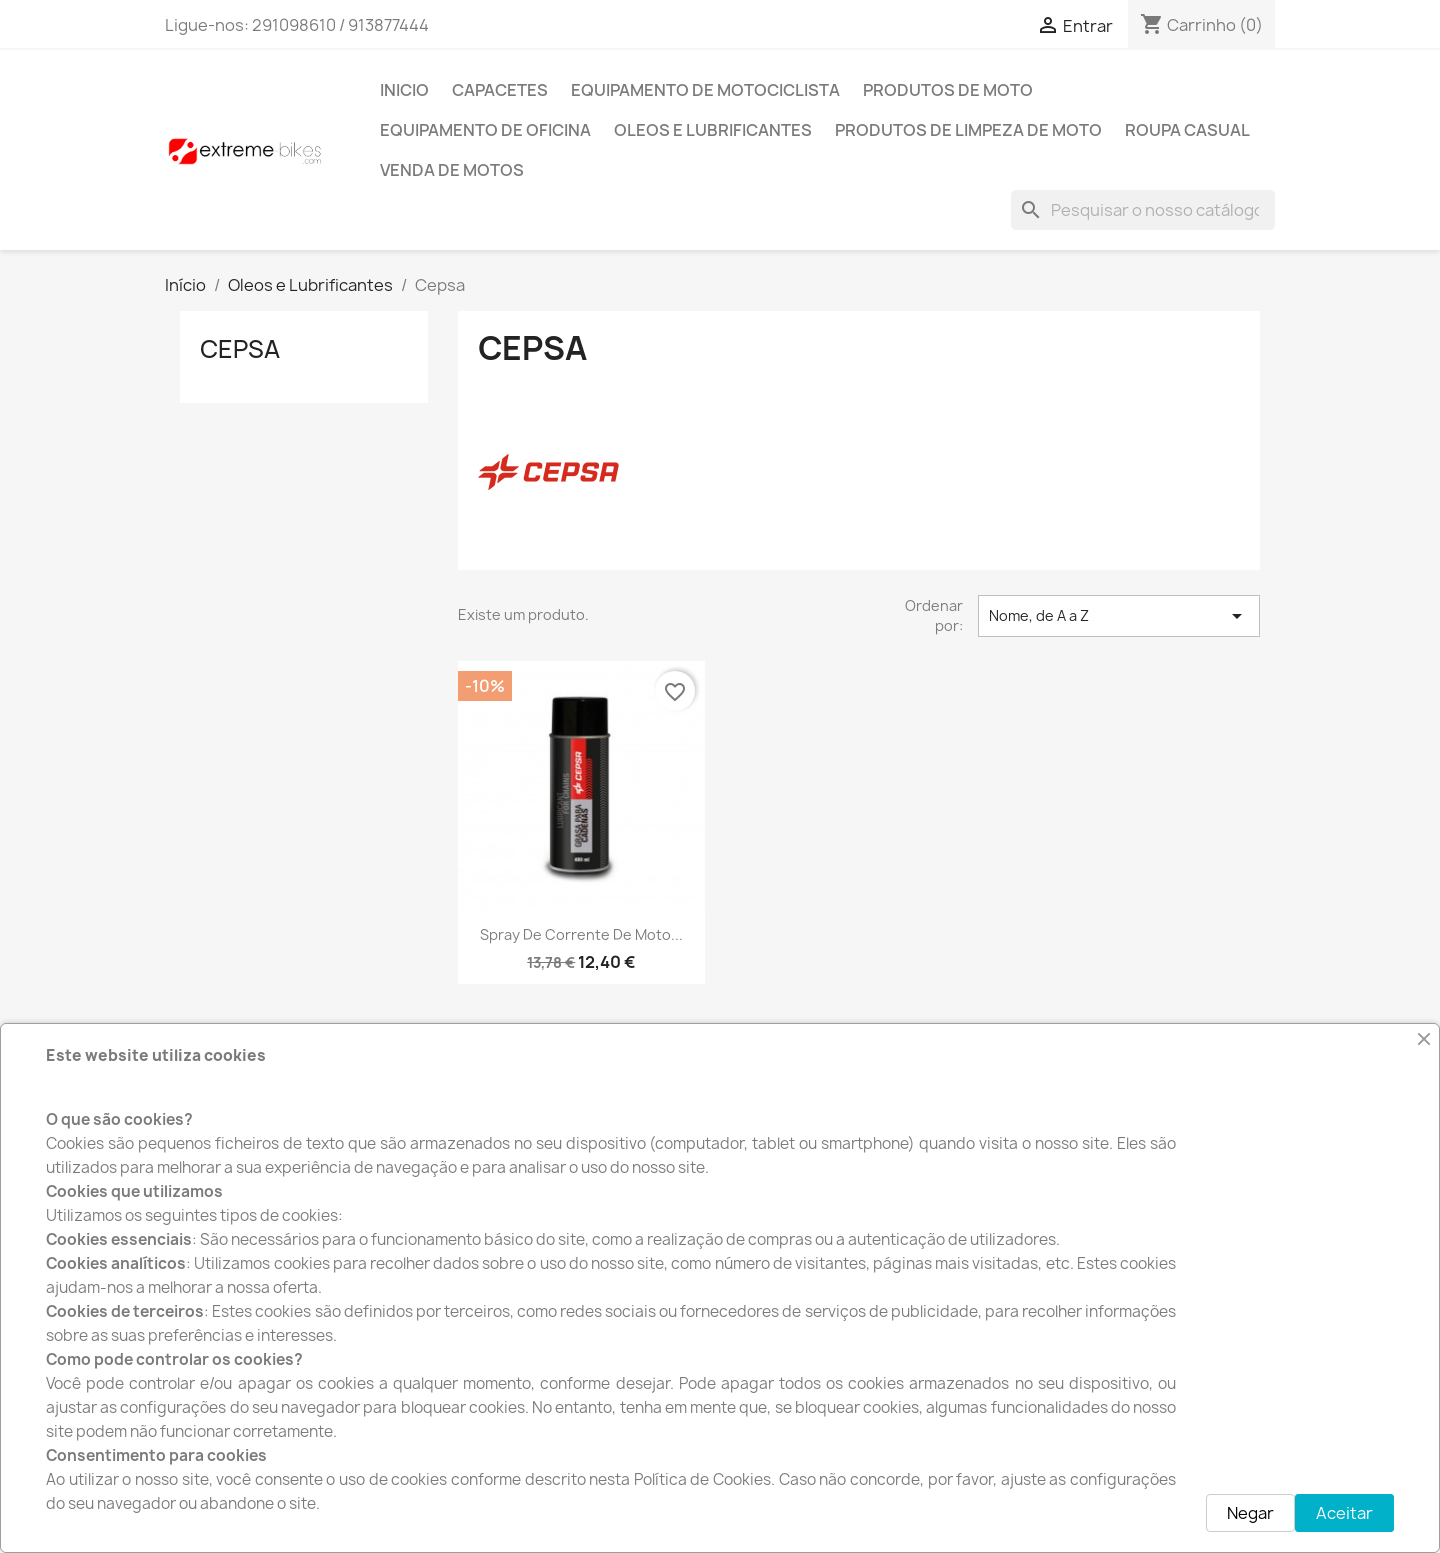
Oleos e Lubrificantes (713, 130)
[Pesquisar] (1143, 210)
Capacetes (500, 90)
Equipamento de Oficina (485, 130)
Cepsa (240, 349)
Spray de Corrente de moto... (581, 934)
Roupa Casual (1187, 130)
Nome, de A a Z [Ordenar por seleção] (1119, 616)
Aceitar (1344, 1513)
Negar (1250, 1513)
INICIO (404, 90)
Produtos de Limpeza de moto (968, 130)
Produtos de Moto (948, 90)
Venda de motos (452, 170)
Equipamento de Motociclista (705, 90)
